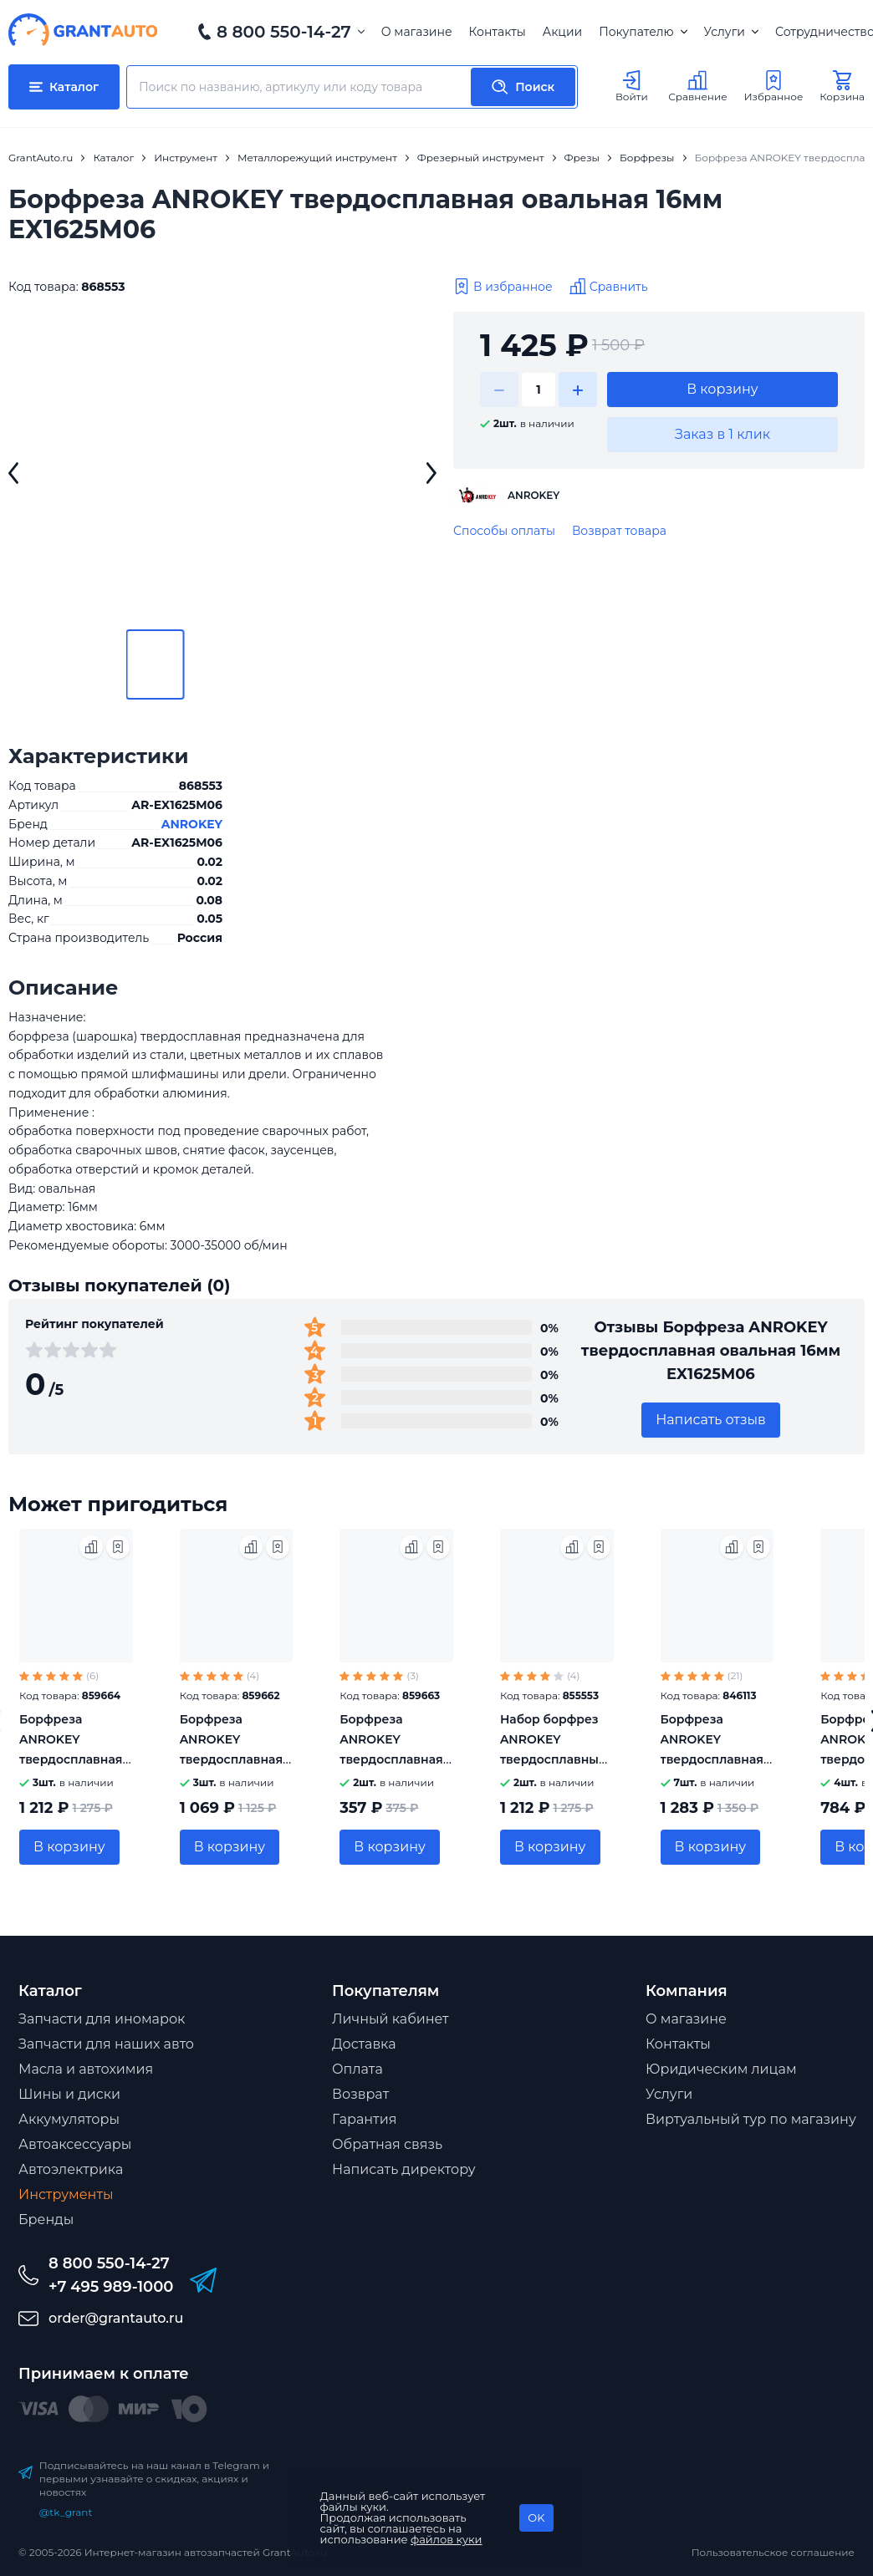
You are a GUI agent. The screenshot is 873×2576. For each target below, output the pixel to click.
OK (536, 2517)
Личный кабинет (390, 2019)
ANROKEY (191, 824)
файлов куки (446, 2539)
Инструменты (66, 2194)
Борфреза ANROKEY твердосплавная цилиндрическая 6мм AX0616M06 (393, 1759)
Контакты (497, 31)
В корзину (722, 389)
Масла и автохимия (85, 2069)
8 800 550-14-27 (284, 32)
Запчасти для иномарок (101, 2019)
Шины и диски (69, 2094)
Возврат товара (619, 530)
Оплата (357, 2069)
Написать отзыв (711, 1420)
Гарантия (364, 2119)
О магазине (416, 31)
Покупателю (643, 31)
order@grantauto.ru (115, 2318)
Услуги (731, 31)
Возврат (360, 2094)
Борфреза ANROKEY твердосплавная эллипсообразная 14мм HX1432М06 (74, 1759)
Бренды (46, 2219)
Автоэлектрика (70, 2169)
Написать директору (404, 2169)
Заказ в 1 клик (722, 434)
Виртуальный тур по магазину (751, 2119)
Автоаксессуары (74, 2144)
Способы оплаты (504, 530)
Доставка (364, 2044)
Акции (562, 31)
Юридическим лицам (721, 2069)
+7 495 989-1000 (110, 2287)
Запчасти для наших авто (106, 2044)
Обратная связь (387, 2144)
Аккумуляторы (69, 2119)
